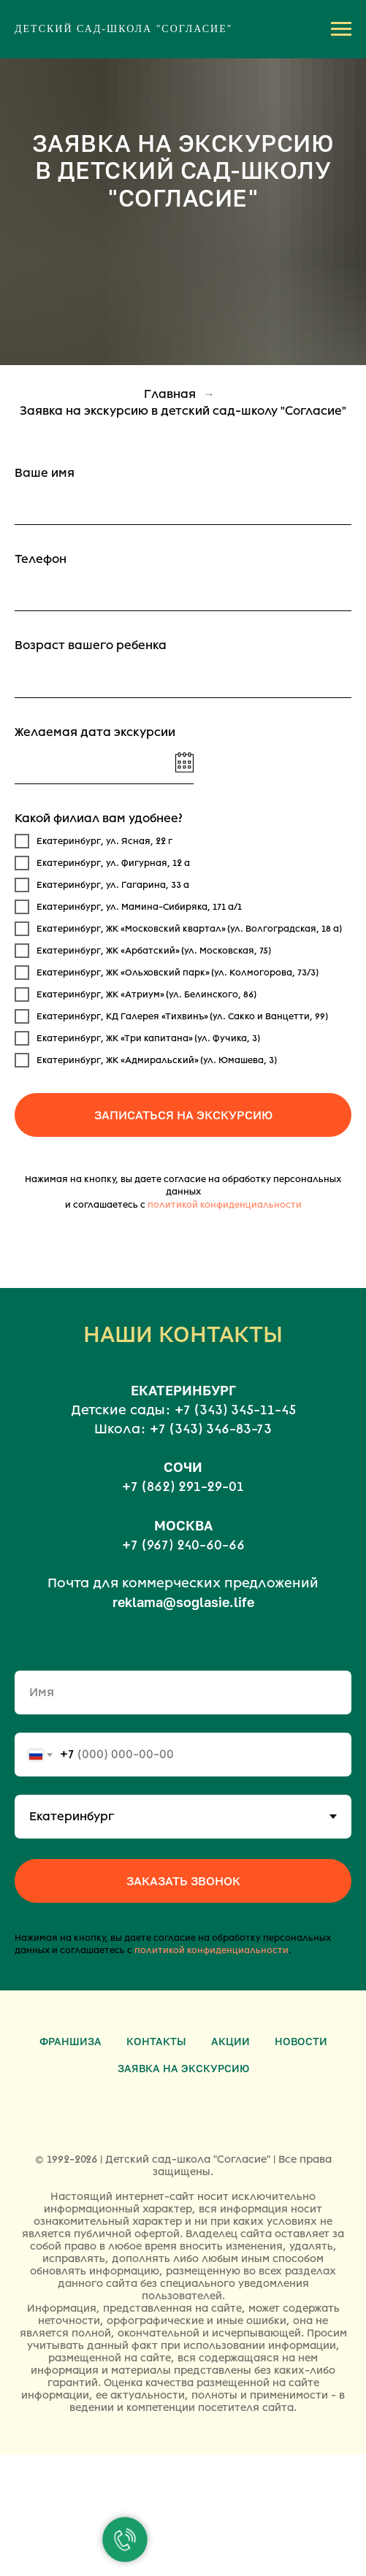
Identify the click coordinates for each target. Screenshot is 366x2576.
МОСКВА (183, 1525)
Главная (170, 394)
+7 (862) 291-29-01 (183, 1487)
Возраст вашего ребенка (91, 645)
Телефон (40, 559)
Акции (230, 2041)
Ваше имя (45, 473)
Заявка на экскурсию (183, 2068)
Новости (301, 2041)
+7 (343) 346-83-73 (211, 1429)
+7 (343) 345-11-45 (235, 1410)
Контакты (156, 2041)
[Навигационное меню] (341, 29)
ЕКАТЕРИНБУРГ (183, 1390)
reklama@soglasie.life (183, 1602)
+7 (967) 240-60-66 (183, 1545)
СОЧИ (183, 1467)
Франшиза (70, 2041)
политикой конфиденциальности (225, 1205)
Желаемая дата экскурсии (95, 732)
